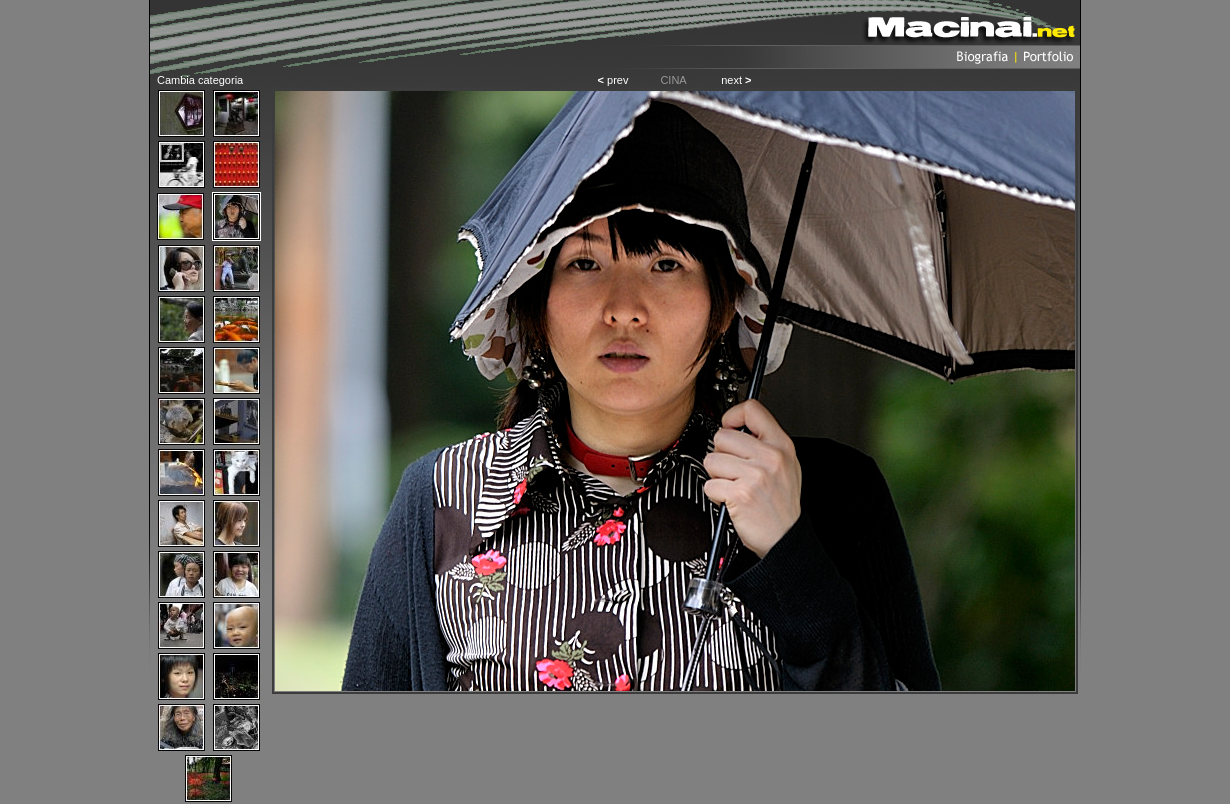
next (736, 80)
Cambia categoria (200, 80)
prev (613, 80)
